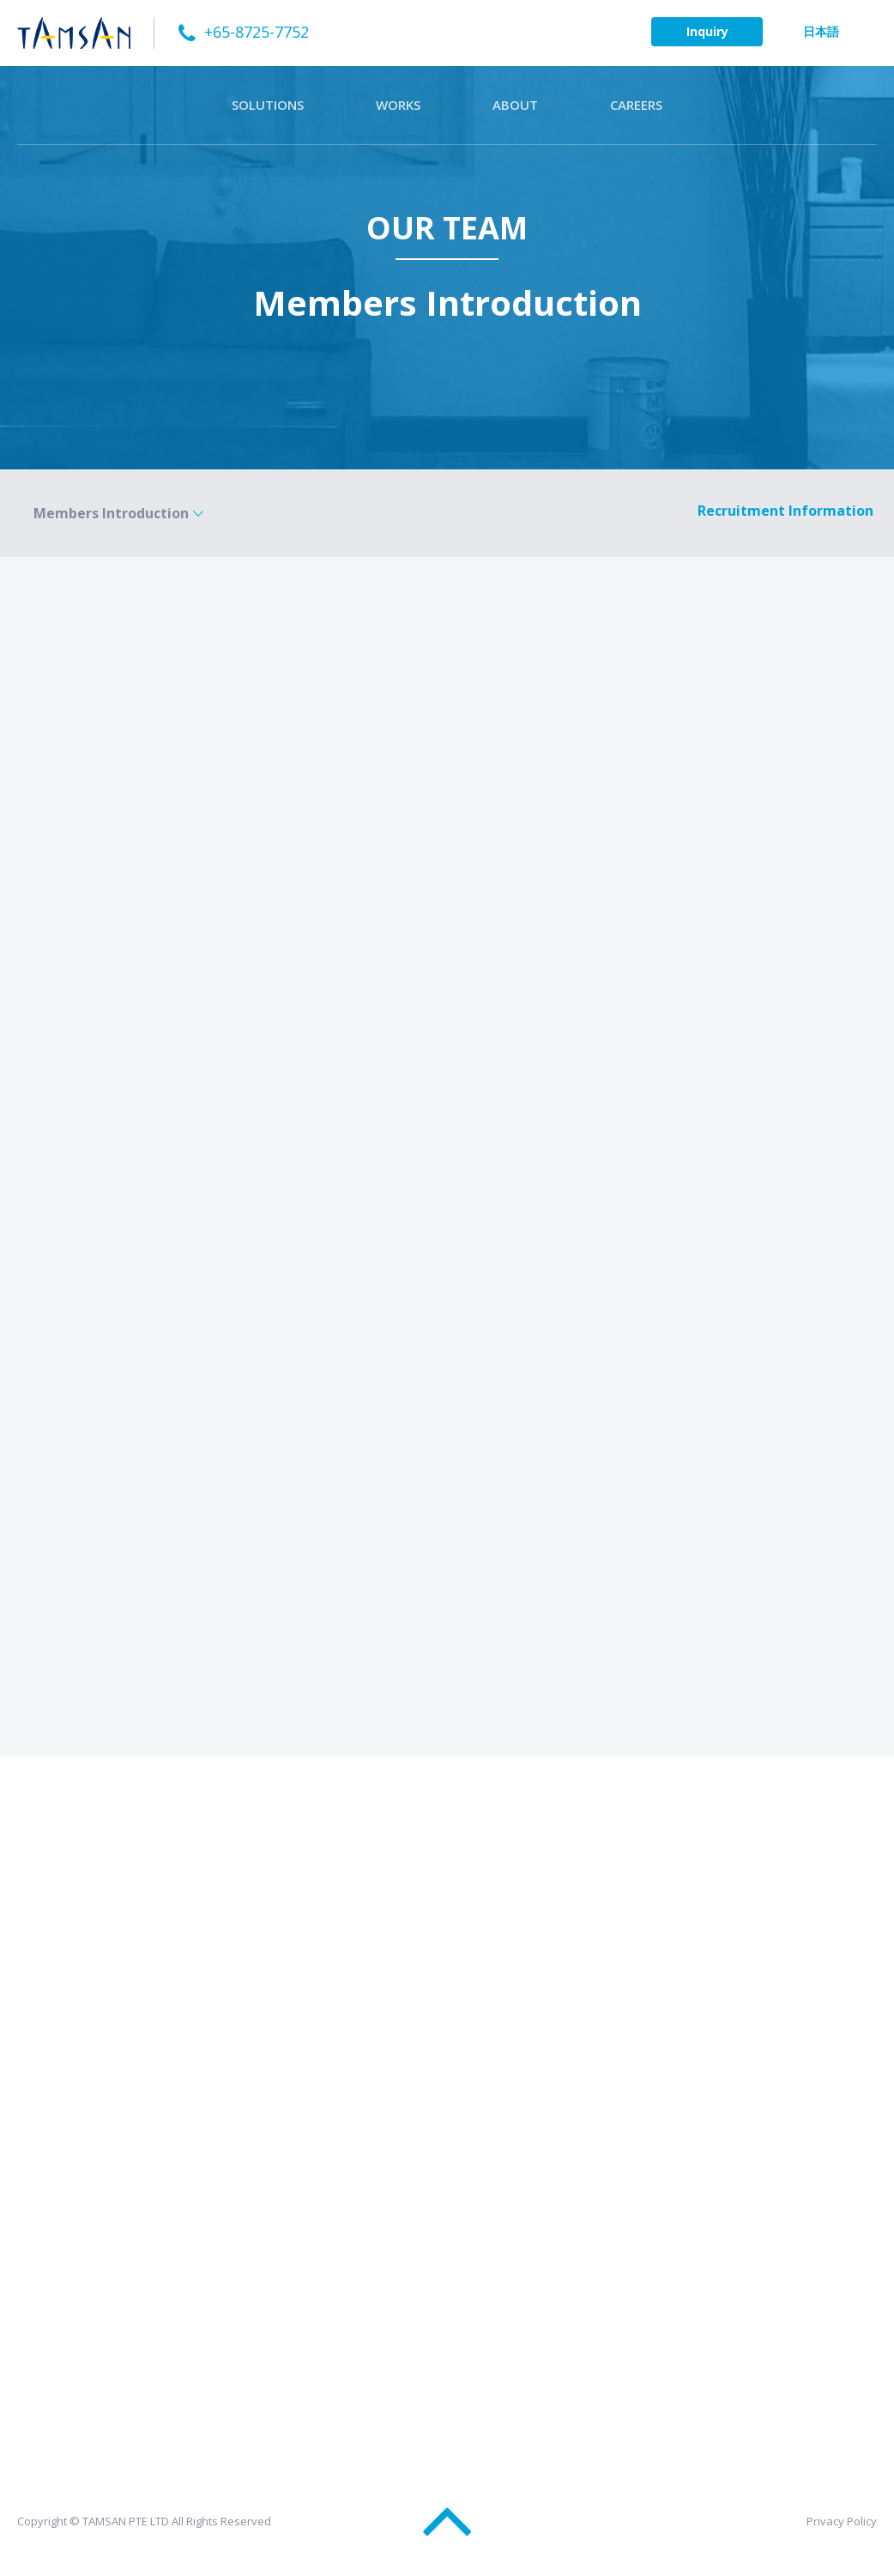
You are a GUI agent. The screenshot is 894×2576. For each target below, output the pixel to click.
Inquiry (707, 31)
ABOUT (515, 104)
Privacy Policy (841, 2521)
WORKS (398, 104)
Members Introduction (111, 513)
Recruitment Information (785, 510)
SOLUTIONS (268, 104)
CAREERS (636, 104)
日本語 (821, 31)
